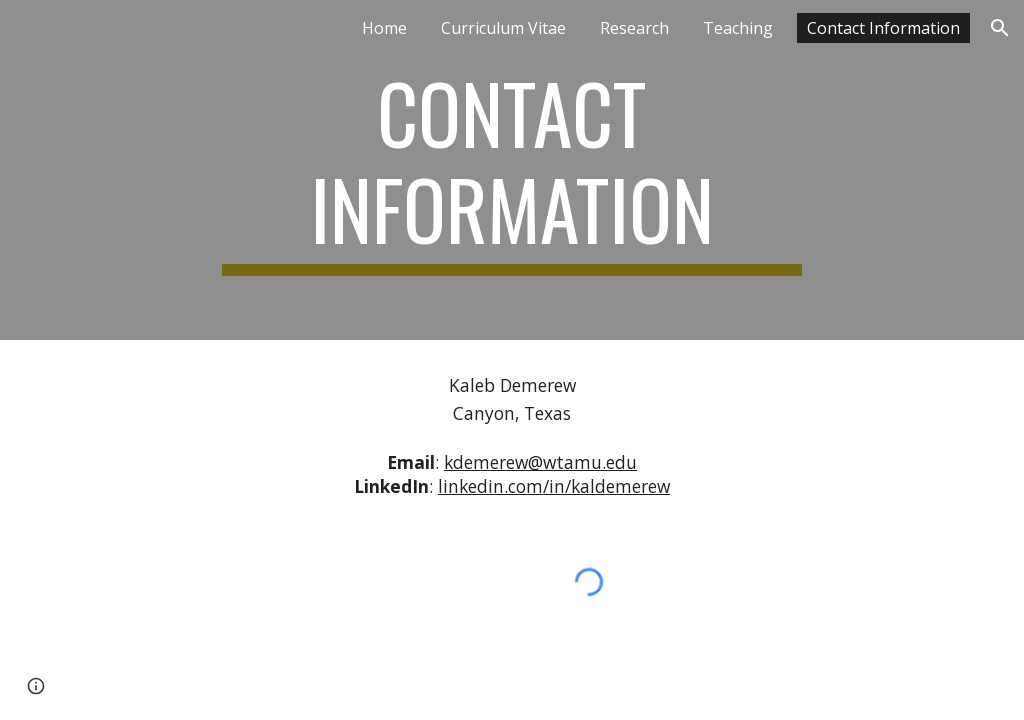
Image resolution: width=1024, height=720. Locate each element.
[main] (511, 170)
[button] (1000, 28)
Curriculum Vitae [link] (503, 28)
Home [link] (384, 28)
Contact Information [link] (883, 28)
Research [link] (634, 28)
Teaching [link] (738, 28)
